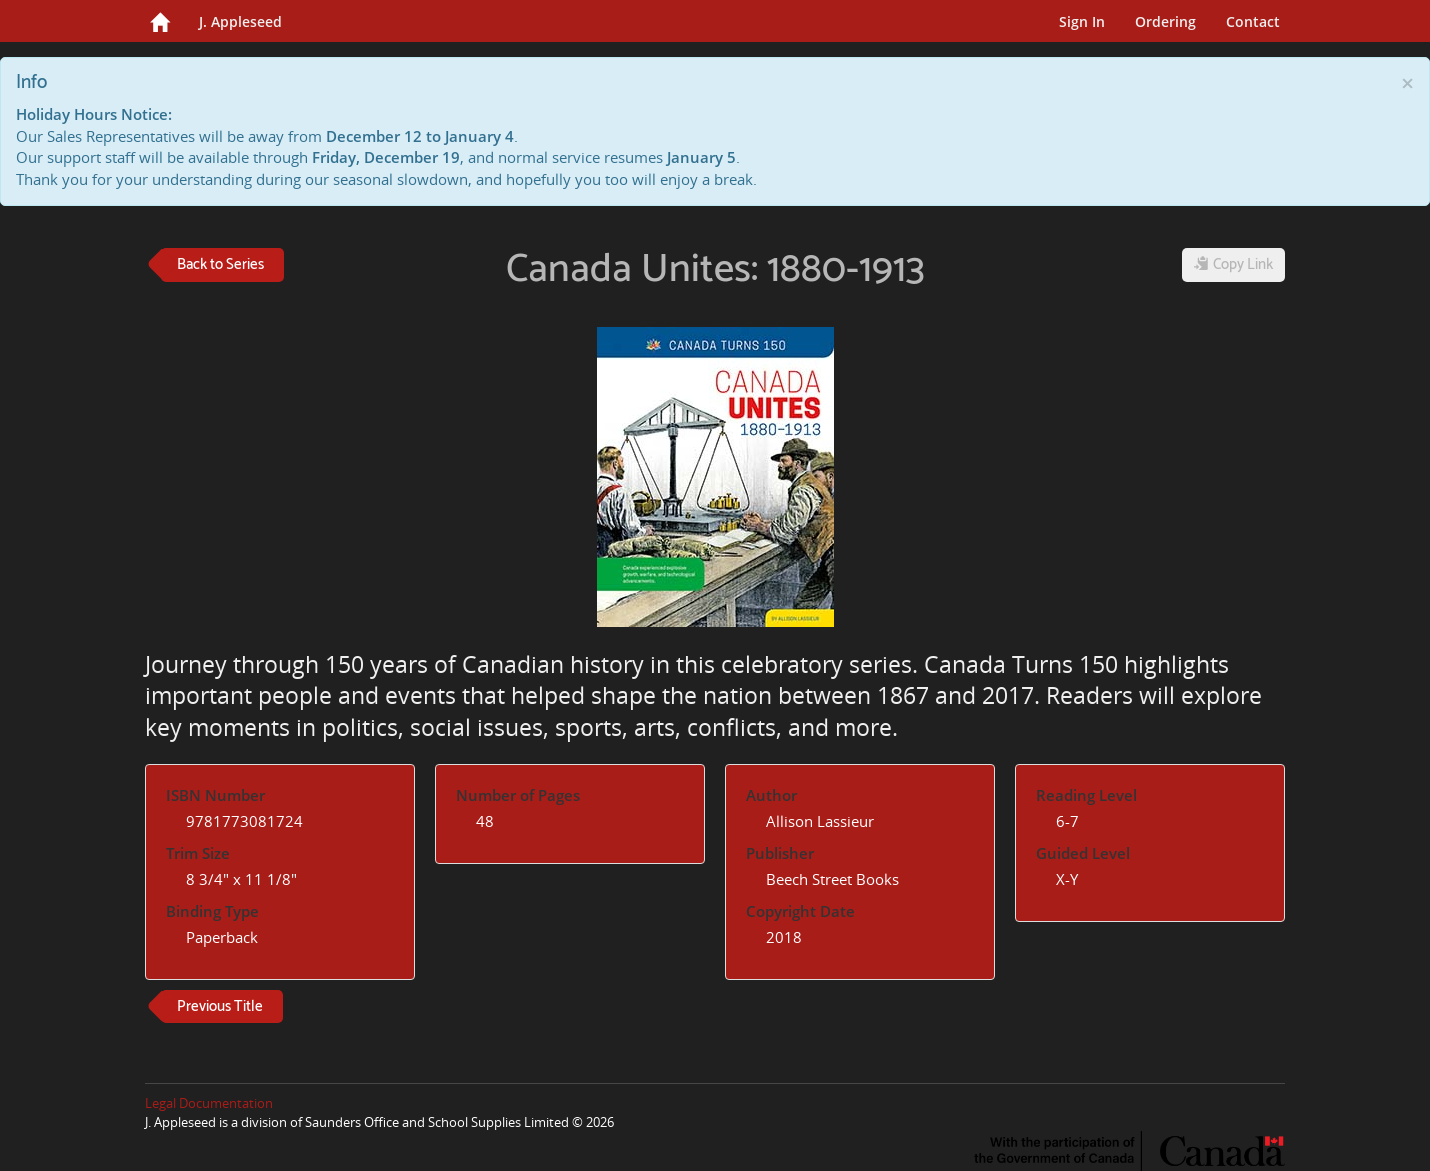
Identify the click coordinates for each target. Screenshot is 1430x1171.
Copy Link (1233, 264)
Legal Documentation (209, 1103)
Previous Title (220, 1006)
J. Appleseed (240, 21)
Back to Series (220, 264)
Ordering (1165, 21)
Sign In (1082, 21)
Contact (1253, 21)
